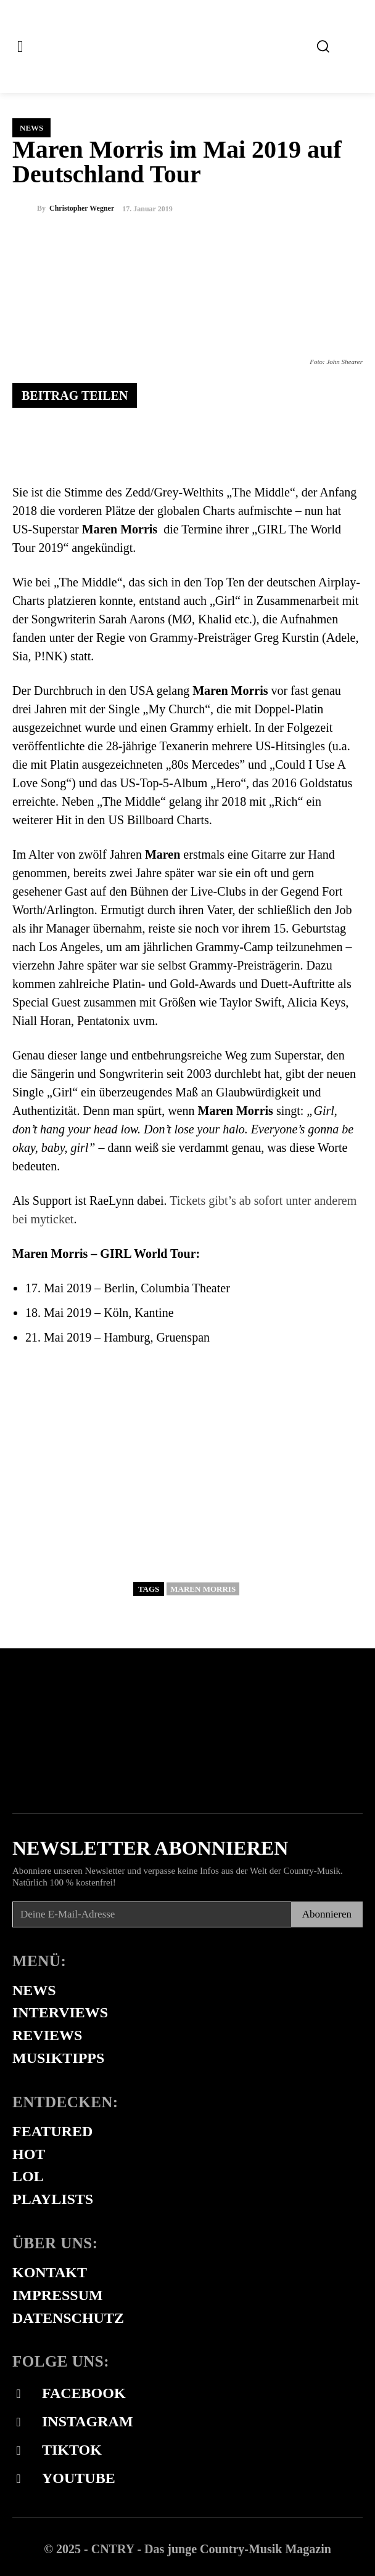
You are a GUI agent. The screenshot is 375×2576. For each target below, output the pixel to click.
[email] (151, 1914)
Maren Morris (203, 1589)
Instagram (87, 2421)
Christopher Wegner (81, 208)
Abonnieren (327, 1914)
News (31, 128)
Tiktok (72, 2450)
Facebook (84, 2393)
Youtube (78, 2478)
